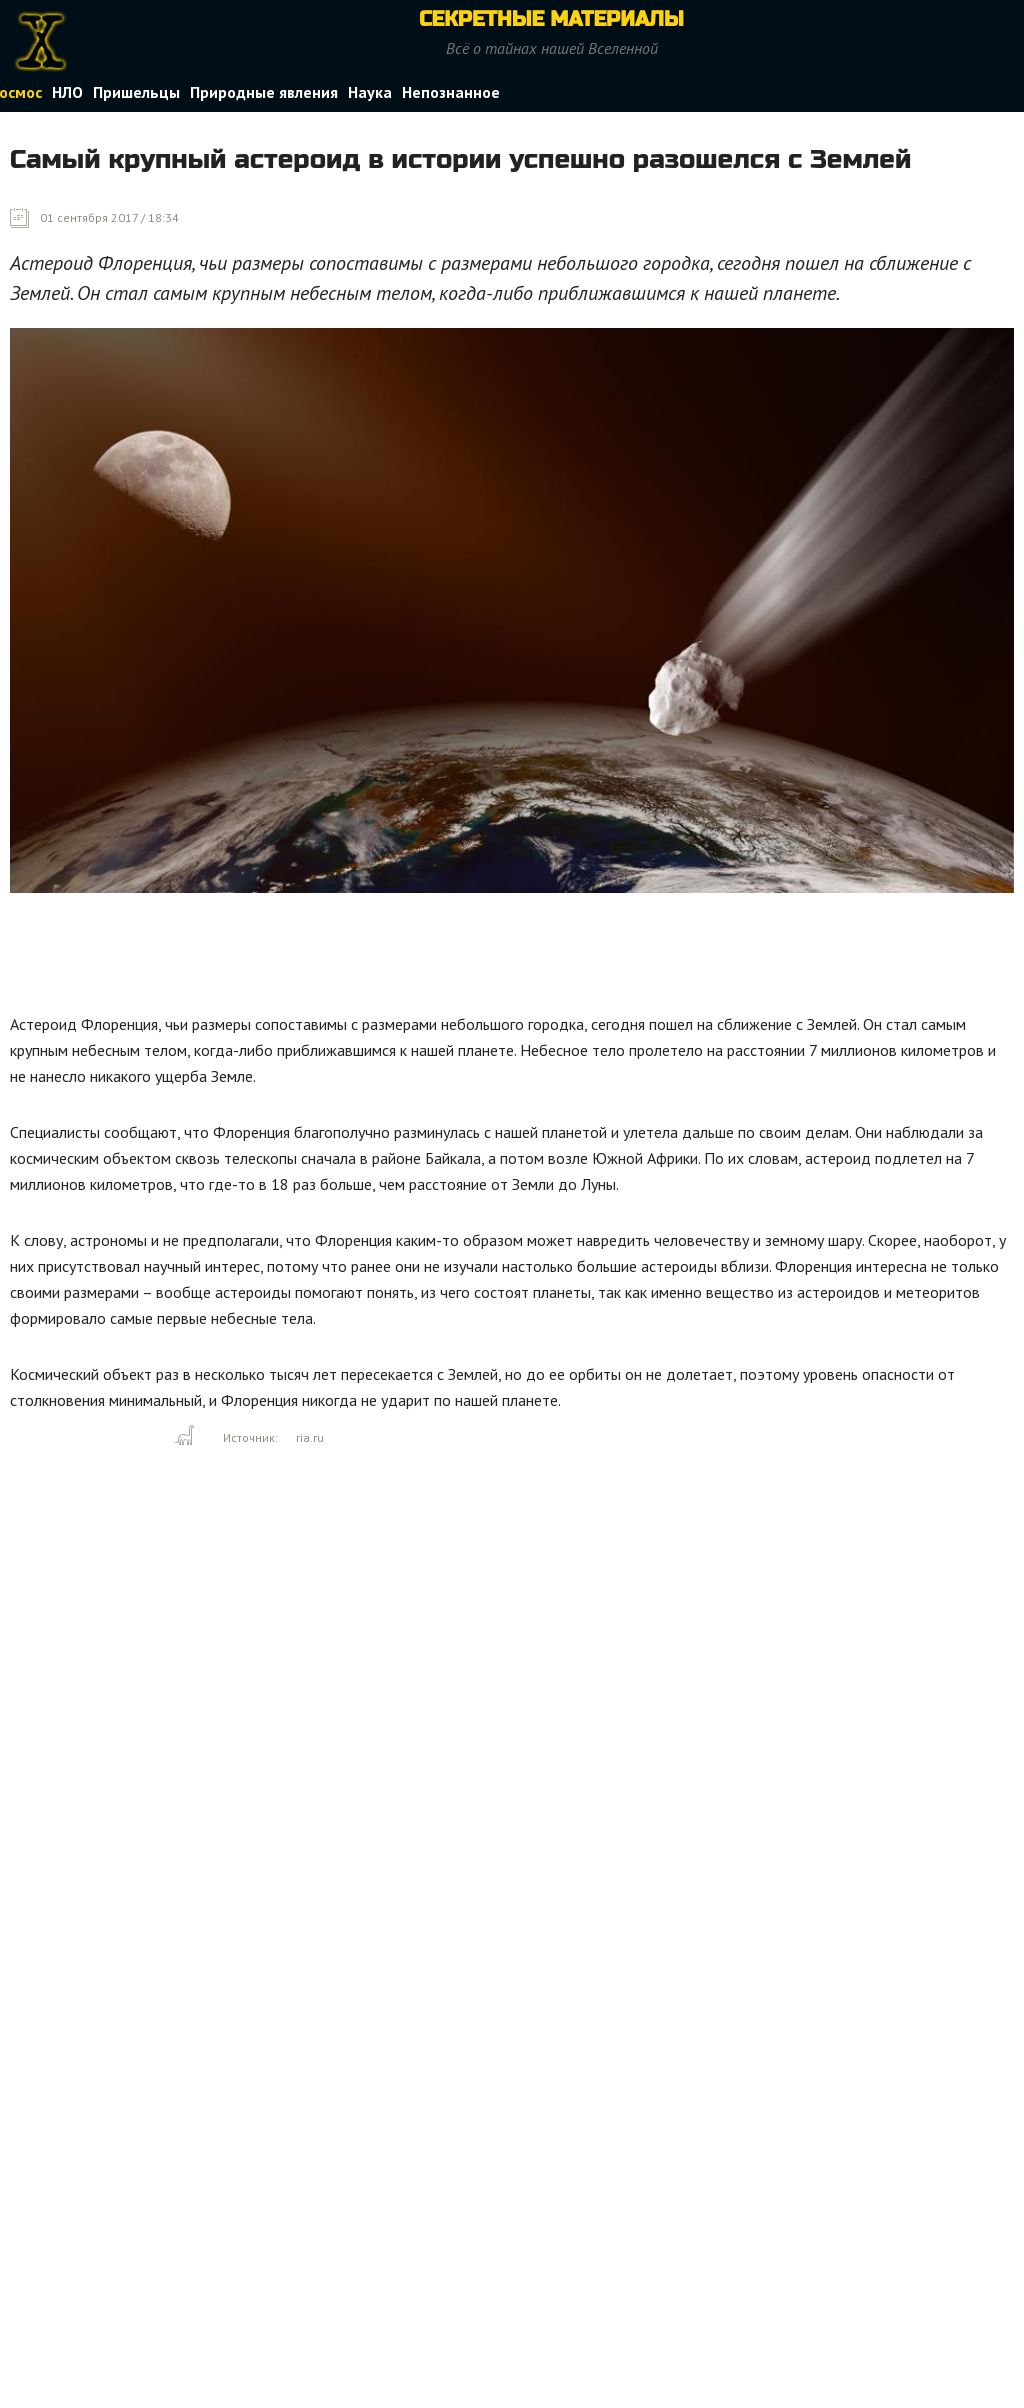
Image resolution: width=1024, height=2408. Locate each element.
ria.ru (310, 1437)
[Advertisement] (374, 958)
